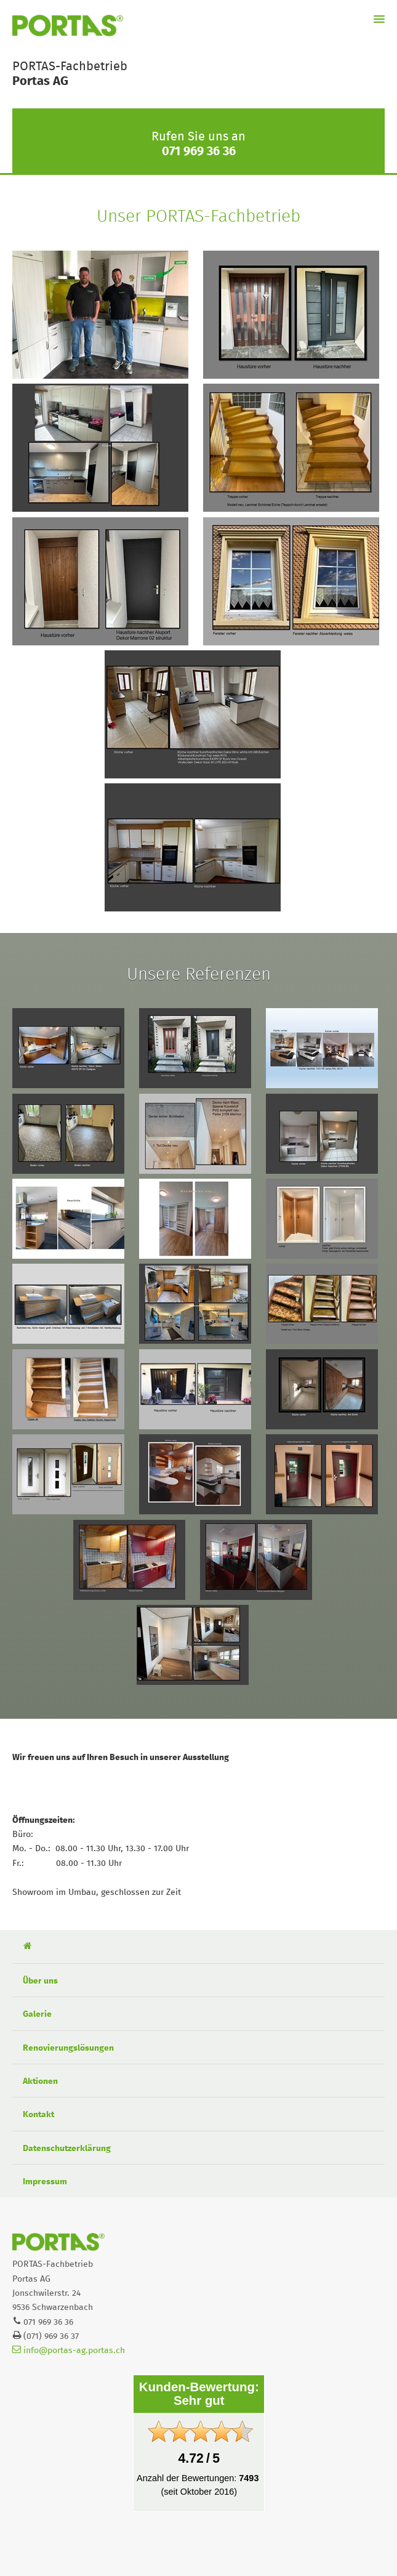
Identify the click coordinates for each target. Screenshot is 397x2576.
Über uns (40, 1981)
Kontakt (38, 2114)
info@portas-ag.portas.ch (68, 2350)
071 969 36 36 (199, 151)
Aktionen (40, 2081)
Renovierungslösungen (68, 2048)
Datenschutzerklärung (67, 2148)
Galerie (37, 2014)
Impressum (45, 2182)
